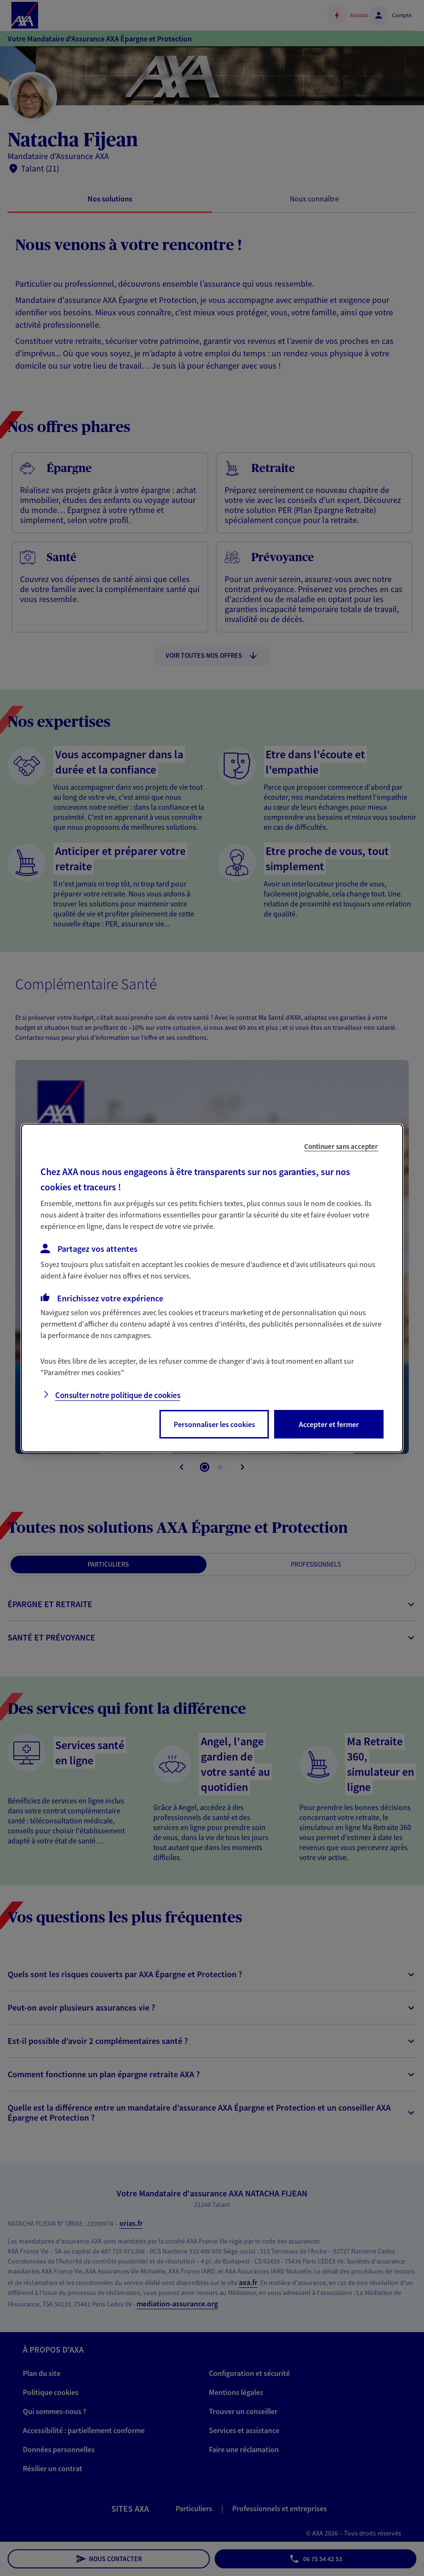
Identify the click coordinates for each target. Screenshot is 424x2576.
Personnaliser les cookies (214, 1424)
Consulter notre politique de (117, 1395)
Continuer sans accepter (341, 1146)
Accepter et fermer (329, 1424)
